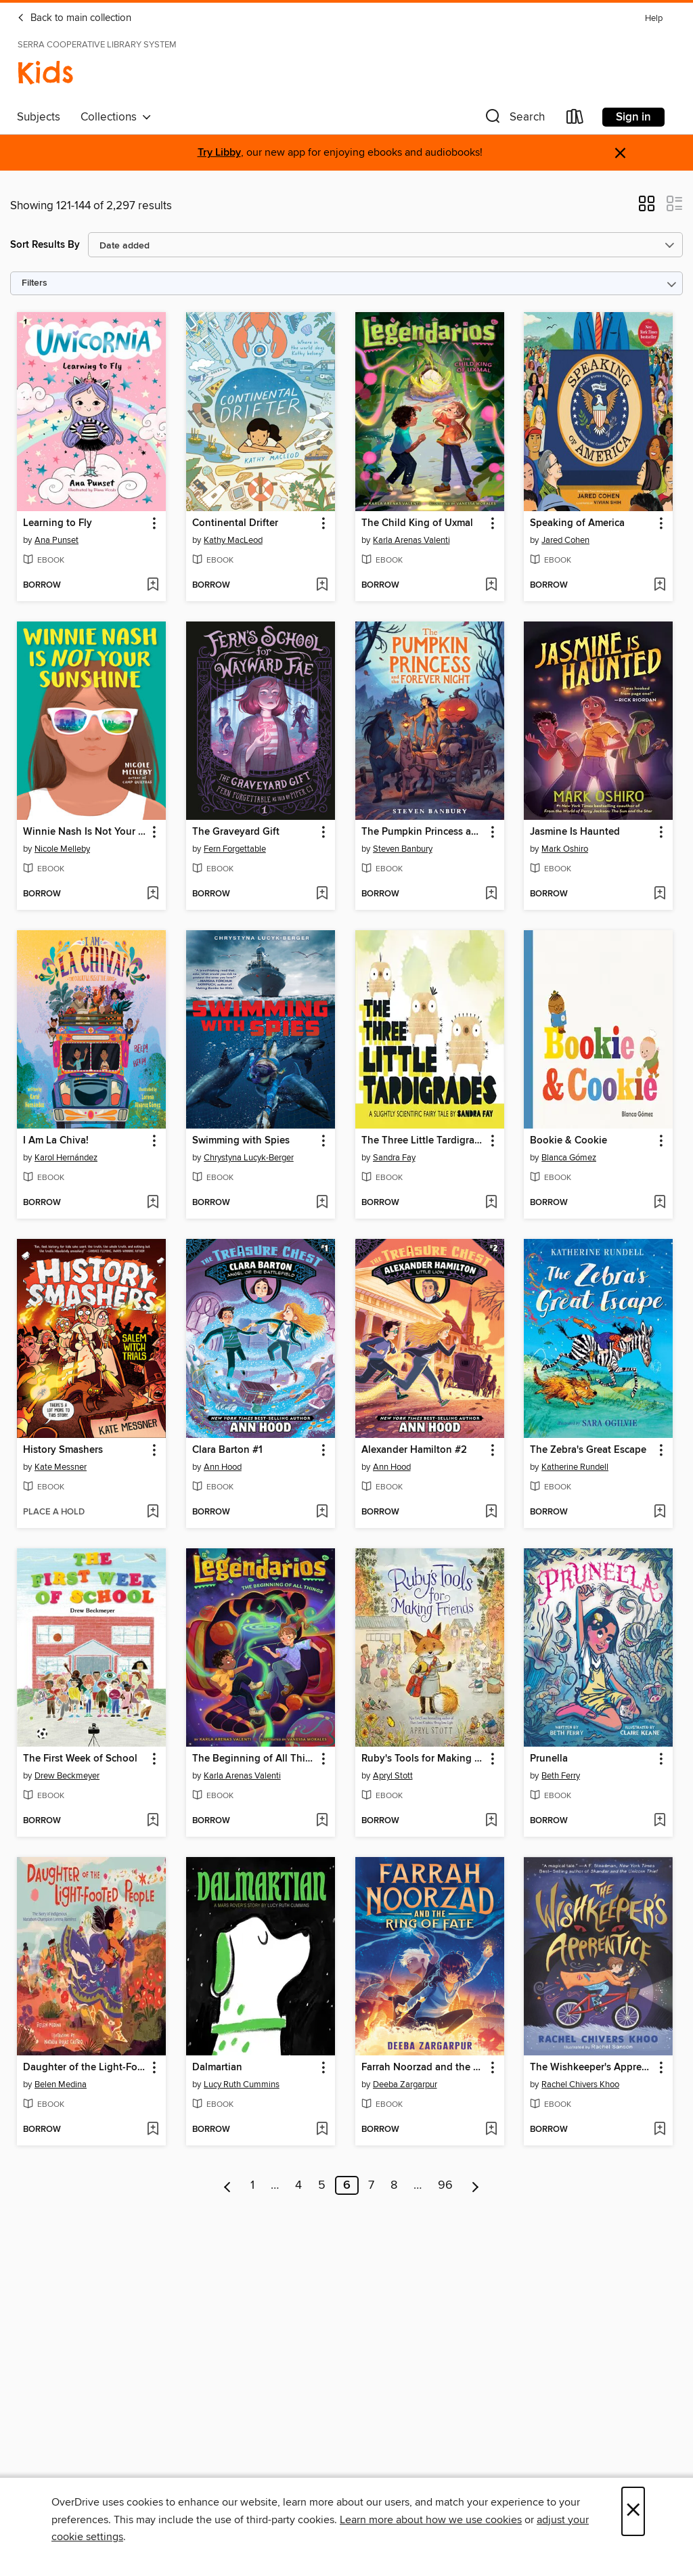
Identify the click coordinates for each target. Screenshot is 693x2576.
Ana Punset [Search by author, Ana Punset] (57, 540)
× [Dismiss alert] (620, 153)
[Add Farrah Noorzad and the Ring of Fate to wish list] (491, 2130)
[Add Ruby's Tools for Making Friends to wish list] (491, 1821)
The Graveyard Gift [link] (236, 832)
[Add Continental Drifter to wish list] (321, 585)
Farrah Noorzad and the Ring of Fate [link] (423, 2067)
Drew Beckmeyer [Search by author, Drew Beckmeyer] (67, 1775)
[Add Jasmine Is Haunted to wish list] (659, 894)
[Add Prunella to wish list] (659, 1821)
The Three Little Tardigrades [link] (423, 1141)
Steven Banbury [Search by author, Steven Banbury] (402, 849)
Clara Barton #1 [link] (227, 1450)
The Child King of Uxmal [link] (417, 523)
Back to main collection (74, 18)
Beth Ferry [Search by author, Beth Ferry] (560, 1775)
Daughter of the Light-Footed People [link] (85, 2067)
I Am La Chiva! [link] (56, 1141)
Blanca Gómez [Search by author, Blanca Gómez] (568, 1157)
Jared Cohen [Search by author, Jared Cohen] (565, 540)
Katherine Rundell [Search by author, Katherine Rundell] (574, 1467)
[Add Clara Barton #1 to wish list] (321, 1512)
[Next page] (475, 2185)
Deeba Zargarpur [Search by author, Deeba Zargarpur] (405, 2084)
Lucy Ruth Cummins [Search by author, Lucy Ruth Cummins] (242, 2084)
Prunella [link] (549, 1759)
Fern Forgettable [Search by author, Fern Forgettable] (235, 849)
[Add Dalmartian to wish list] (321, 2130)
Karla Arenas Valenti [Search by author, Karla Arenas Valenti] (411, 540)
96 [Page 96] (445, 2185)
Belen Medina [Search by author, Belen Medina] (61, 2084)
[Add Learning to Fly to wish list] (152, 585)
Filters (34, 283)
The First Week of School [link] (80, 1759)
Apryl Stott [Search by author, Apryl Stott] (393, 1775)
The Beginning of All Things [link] (254, 1759)
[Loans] (575, 119)
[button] (513, 119)
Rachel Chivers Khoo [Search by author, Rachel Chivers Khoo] (580, 2084)
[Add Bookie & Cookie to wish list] (659, 1203)
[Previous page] (228, 2185)
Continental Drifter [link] (235, 523)
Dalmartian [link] (217, 2067)
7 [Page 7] (371, 2185)
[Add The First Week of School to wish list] (152, 1821)
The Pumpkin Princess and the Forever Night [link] (423, 832)
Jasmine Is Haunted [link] (575, 832)
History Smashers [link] (63, 1450)
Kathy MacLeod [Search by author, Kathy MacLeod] (233, 540)
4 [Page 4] (298, 2185)
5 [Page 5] (322, 2185)
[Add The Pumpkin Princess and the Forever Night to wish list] (491, 894)
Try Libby (219, 153)
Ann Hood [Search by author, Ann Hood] (223, 1467)
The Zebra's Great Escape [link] (588, 1450)
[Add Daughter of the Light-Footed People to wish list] (152, 2130)
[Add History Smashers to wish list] (152, 1512)
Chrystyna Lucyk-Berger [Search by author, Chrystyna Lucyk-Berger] (249, 1157)
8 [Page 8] (393, 2185)
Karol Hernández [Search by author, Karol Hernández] (66, 1157)
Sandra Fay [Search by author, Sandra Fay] (394, 1157)
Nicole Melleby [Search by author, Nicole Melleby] (62, 849)
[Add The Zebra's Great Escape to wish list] (659, 1512)
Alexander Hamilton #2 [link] (414, 1450)
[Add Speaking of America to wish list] (659, 585)
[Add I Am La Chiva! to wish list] (152, 1203)
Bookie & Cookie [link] (568, 1141)
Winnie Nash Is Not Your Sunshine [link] (85, 832)
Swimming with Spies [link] (241, 1141)
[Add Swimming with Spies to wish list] (321, 1203)
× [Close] (633, 2511)
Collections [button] (116, 117)
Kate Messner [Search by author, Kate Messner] (61, 1467)
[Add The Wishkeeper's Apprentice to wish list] (659, 2130)
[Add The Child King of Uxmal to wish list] (491, 585)
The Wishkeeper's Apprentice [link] (592, 2067)
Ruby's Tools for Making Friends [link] (423, 1759)
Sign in (633, 117)
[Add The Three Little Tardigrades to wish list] (491, 1203)
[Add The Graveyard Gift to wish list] (321, 894)
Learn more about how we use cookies (431, 2520)
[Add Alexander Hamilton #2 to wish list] (491, 1512)
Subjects (38, 117)
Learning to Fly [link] (57, 523)
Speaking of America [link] (577, 523)
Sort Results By (45, 244)
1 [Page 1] (252, 2185)
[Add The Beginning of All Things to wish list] (321, 1821)
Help (654, 19)
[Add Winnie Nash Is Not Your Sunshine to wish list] (152, 894)
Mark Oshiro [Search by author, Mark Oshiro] (564, 849)
